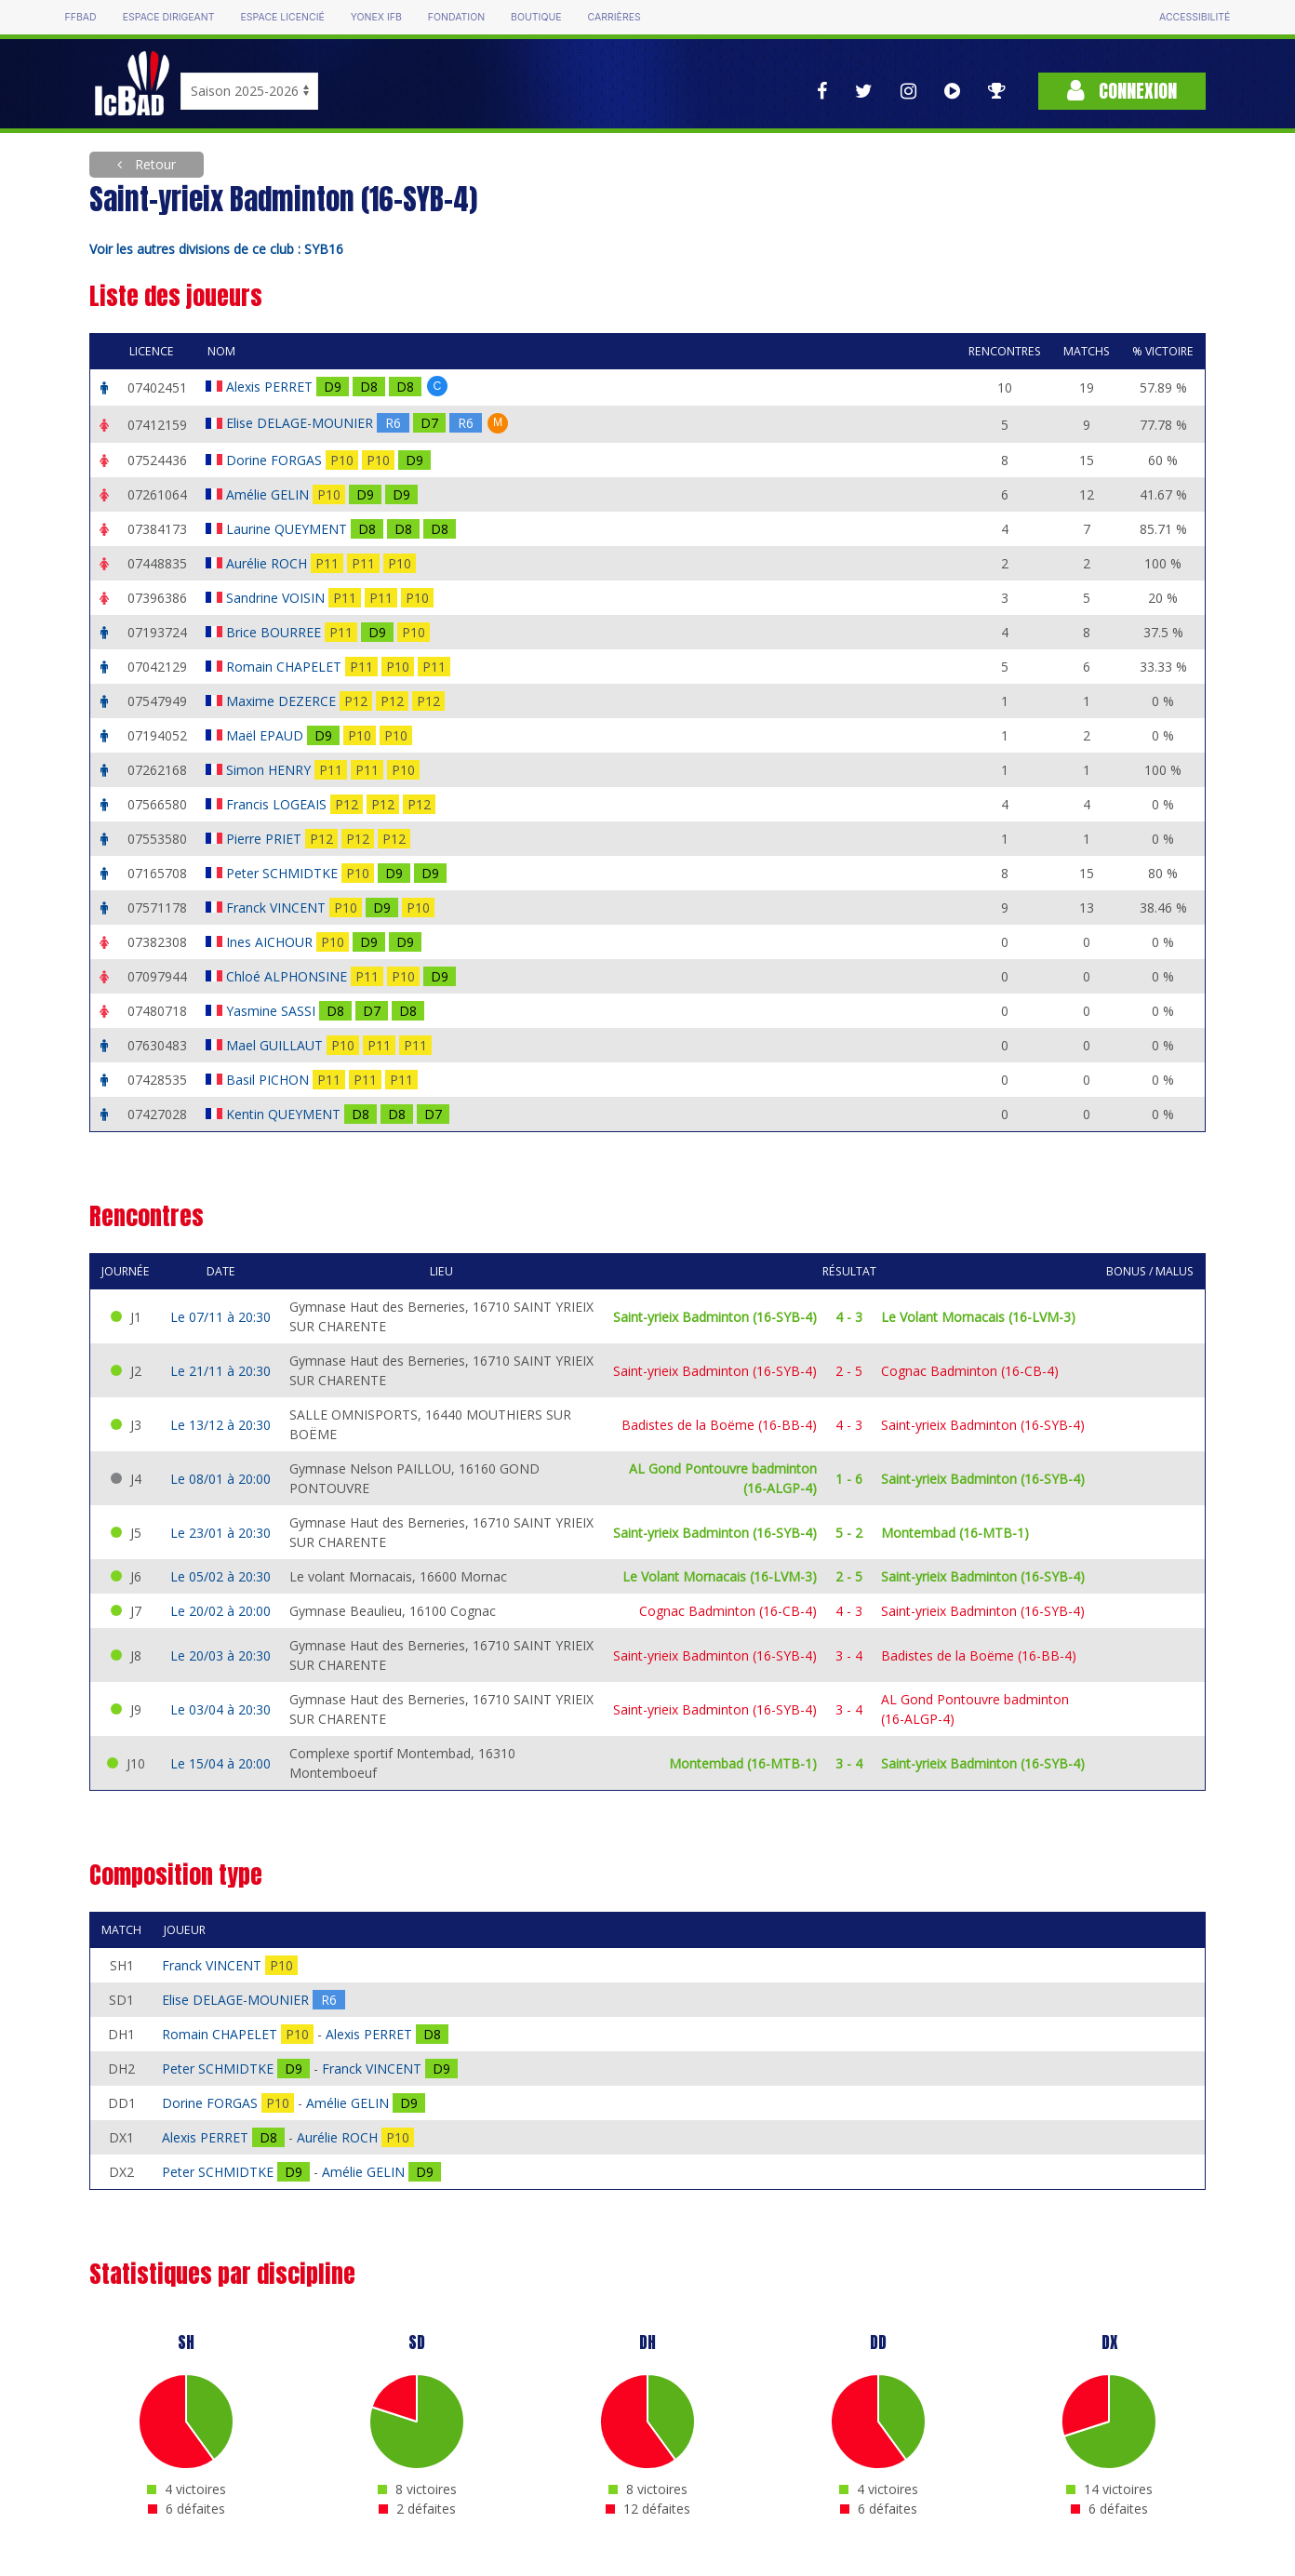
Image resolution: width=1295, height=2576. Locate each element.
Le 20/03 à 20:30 (220, 1655)
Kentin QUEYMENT (285, 1114)
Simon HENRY (270, 770)
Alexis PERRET (271, 386)
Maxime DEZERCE (283, 701)
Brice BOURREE (275, 632)
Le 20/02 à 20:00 (220, 1611)
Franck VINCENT (277, 907)
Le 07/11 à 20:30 (220, 1317)
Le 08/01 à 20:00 (220, 1479)
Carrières (614, 17)
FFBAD (81, 17)
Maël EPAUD (266, 735)
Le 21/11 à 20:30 (220, 1371)
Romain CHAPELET (285, 666)
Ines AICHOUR (271, 942)
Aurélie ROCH (268, 563)
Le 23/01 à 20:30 (220, 1533)
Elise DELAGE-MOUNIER (301, 423)
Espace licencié (283, 17)
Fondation (456, 17)
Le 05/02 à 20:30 (220, 1576)
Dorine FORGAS (276, 460)
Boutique (536, 17)
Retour (153, 164)
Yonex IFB (376, 17)
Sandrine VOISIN (277, 598)
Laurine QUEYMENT (288, 529)
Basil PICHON (269, 1079)
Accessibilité (1194, 17)
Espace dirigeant (169, 17)
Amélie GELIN (269, 494)
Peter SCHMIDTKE (283, 873)
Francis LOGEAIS (278, 804)
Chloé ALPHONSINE (288, 976)
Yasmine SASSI (272, 1011)
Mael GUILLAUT (276, 1045)
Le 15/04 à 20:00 (220, 1763)
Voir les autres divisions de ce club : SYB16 (216, 249)
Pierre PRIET (265, 839)
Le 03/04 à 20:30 (220, 1709)
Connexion (1122, 90)
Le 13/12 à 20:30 (220, 1425)
